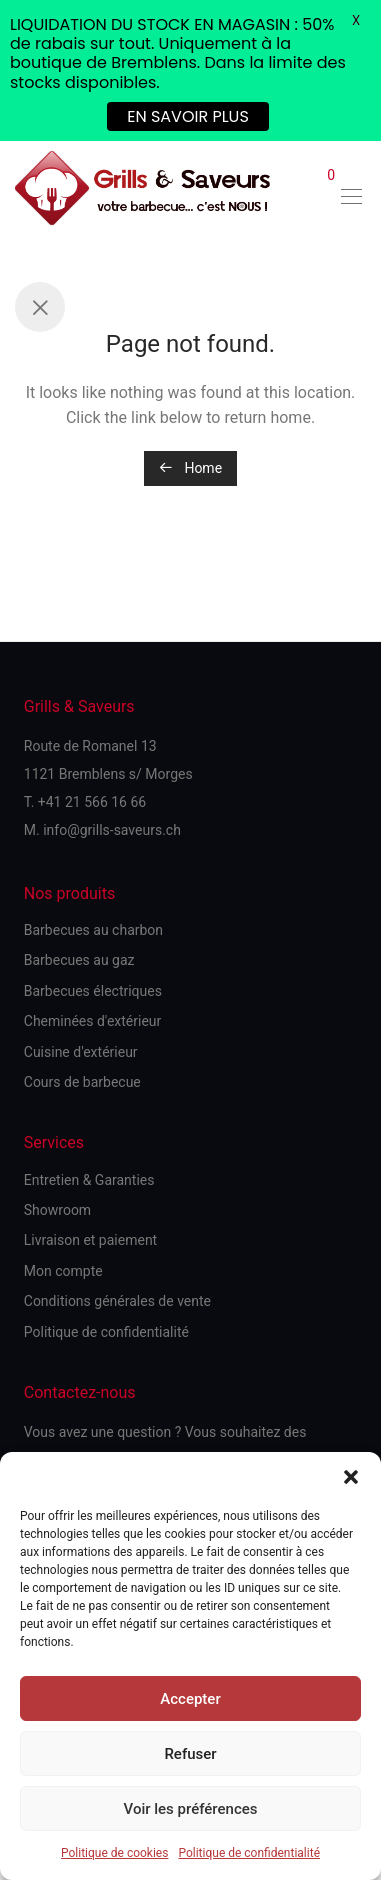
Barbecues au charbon (93, 930)
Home (190, 468)
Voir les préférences (191, 1809)
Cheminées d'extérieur (93, 1021)
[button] (351, 1477)
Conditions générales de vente (117, 1301)
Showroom (57, 1210)
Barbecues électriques (93, 991)
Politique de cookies (114, 1853)
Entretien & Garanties (89, 1180)
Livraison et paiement (90, 1240)
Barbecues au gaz (79, 960)
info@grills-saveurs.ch (112, 830)
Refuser (190, 1754)
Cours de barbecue (82, 1082)
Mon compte (63, 1271)
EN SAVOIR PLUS (188, 116)
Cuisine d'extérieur (81, 1052)
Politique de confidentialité (249, 1853)
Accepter (190, 1699)
